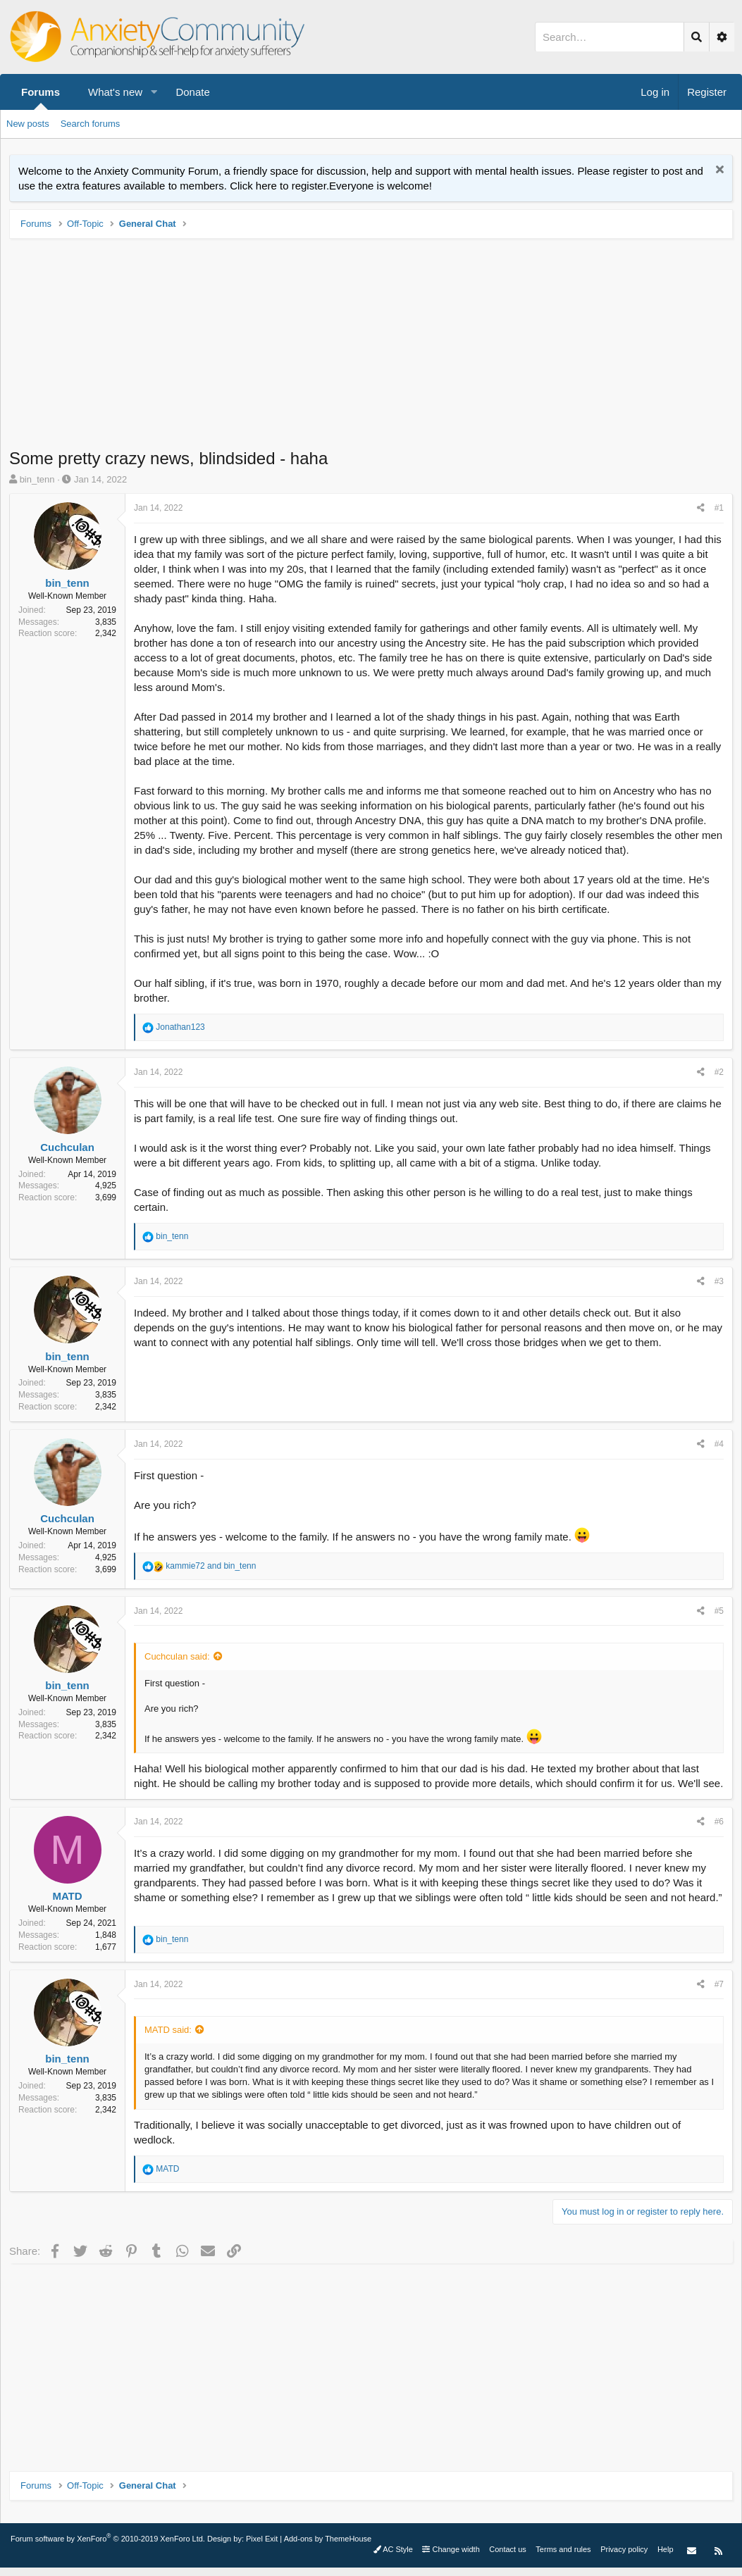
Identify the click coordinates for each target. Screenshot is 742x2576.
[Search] (610, 37)
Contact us (507, 2549)
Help (665, 2549)
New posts (27, 123)
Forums (40, 92)
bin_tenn (37, 479)
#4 (719, 1444)
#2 (719, 1072)
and (211, 1566)
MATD (67, 1896)
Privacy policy (624, 2549)
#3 (719, 1281)
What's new (115, 92)
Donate (192, 92)
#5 (719, 1611)
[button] (153, 92)
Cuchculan (67, 1147)
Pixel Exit (262, 2538)
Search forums (90, 123)
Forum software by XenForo (108, 2538)
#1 (719, 508)
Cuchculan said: (177, 1656)
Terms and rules (563, 2549)
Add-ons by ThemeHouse (328, 2538)
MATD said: (168, 2029)
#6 (719, 1822)
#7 (719, 1984)
